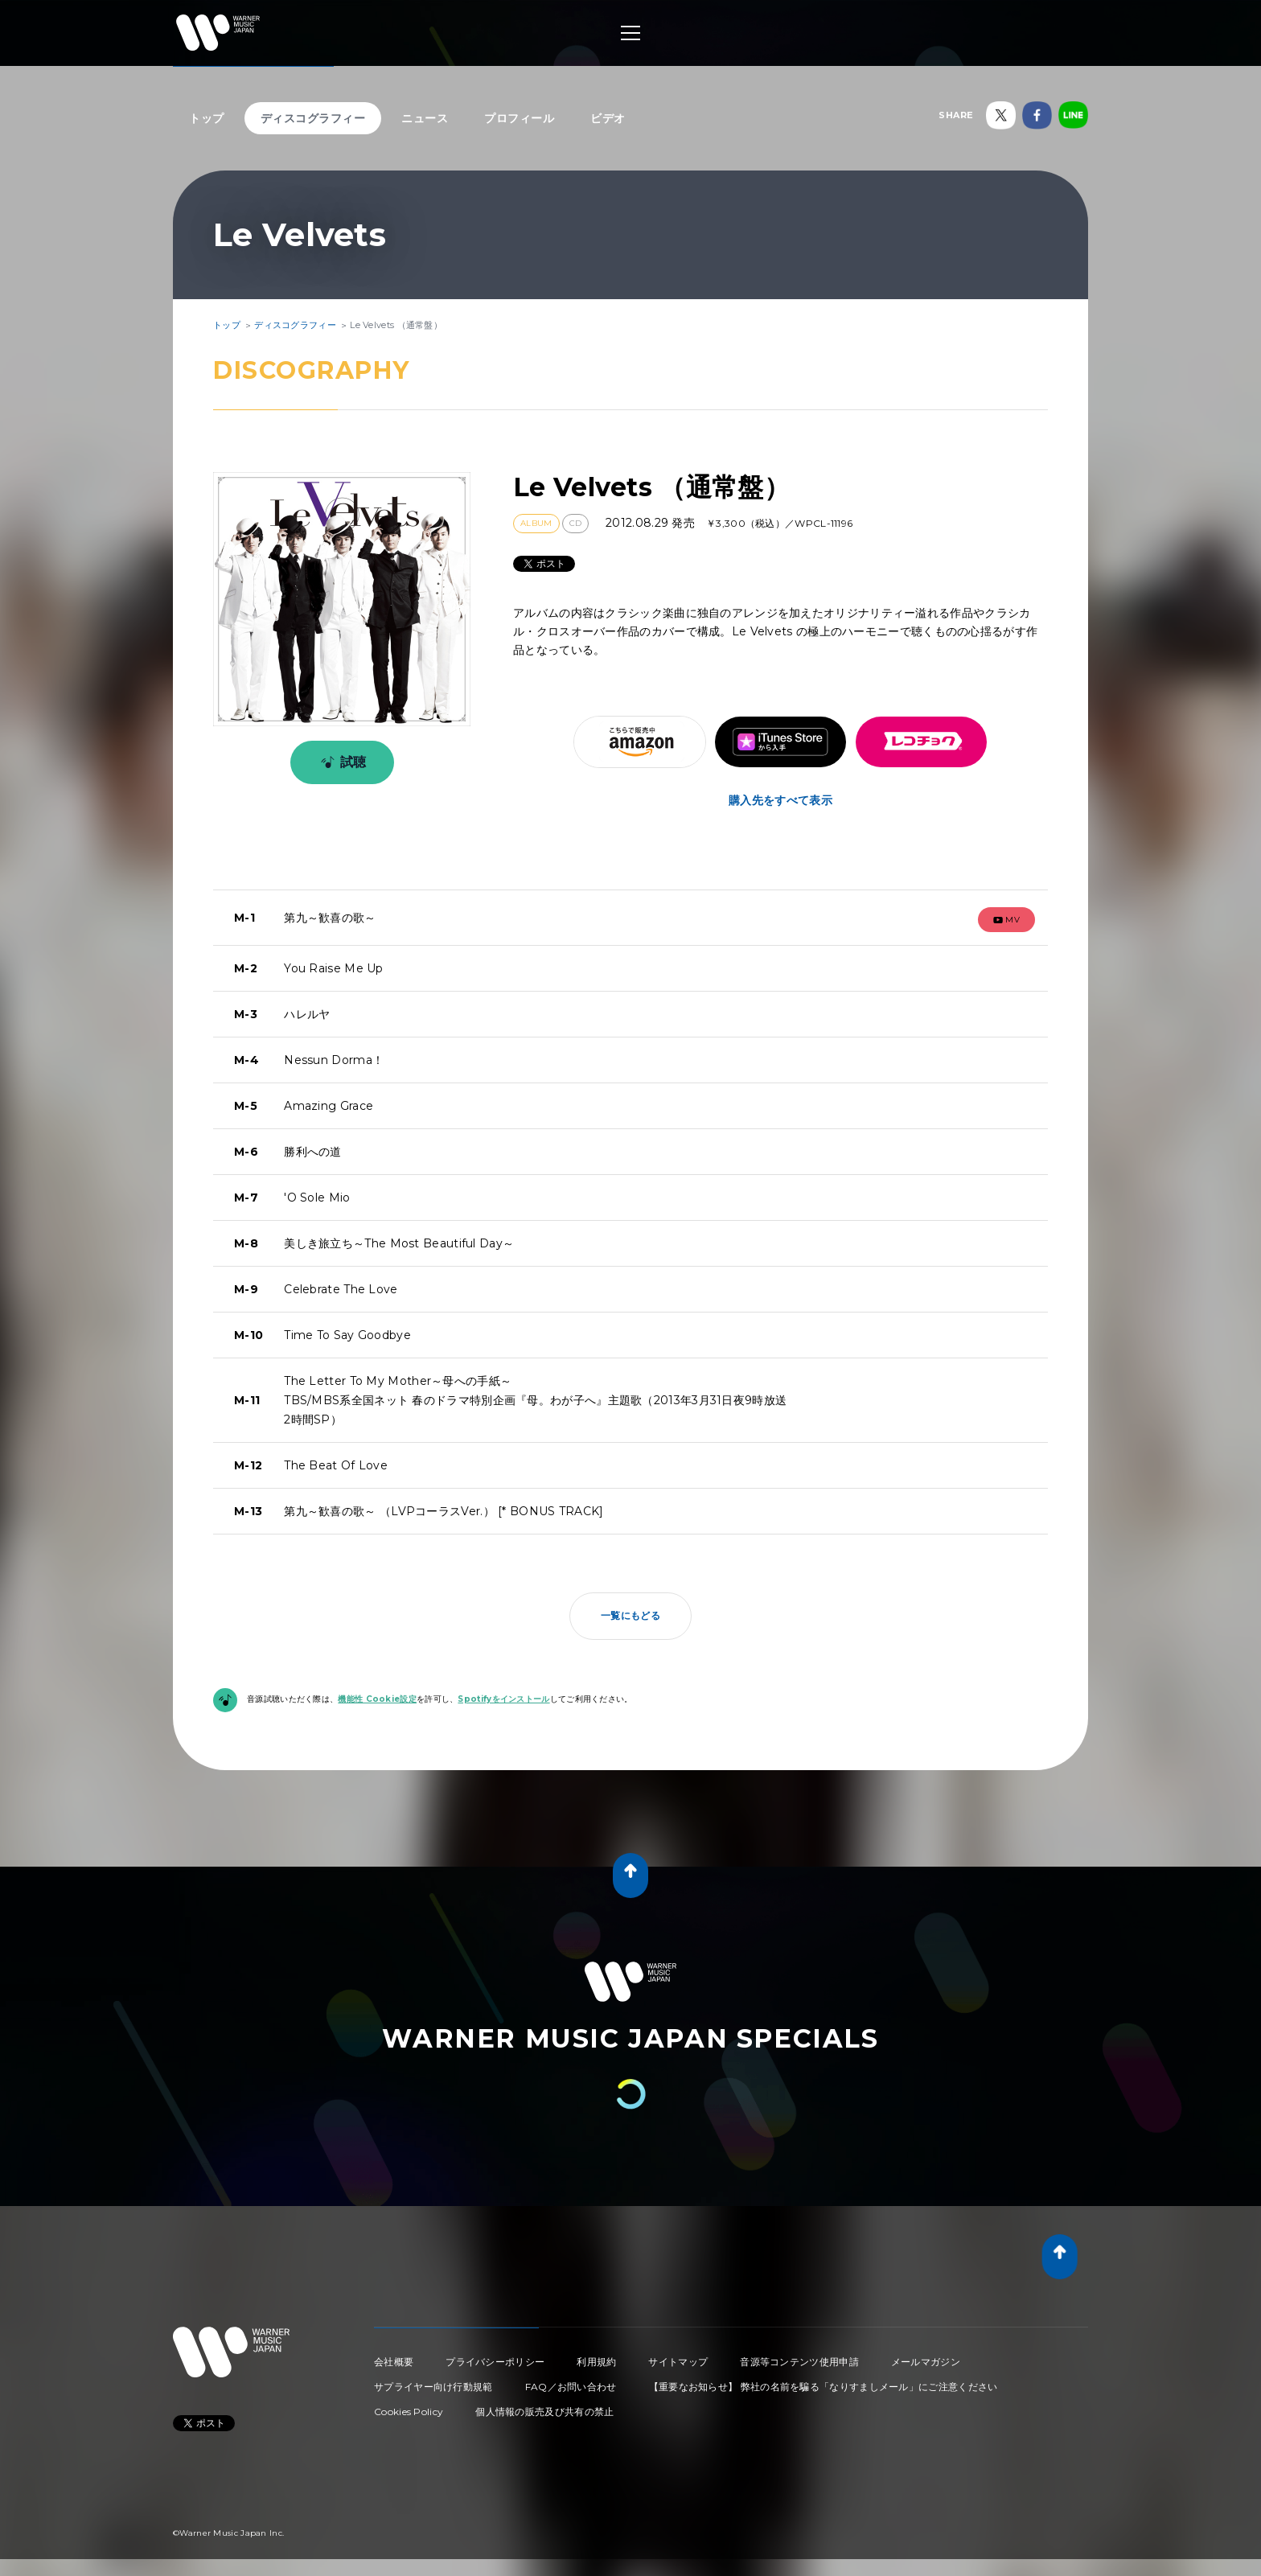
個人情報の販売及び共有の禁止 (544, 2411)
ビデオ (608, 118)
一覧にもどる (630, 1615)
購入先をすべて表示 (780, 800)
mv (1007, 919)
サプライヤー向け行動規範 (433, 2387)
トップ (206, 118)
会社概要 (393, 2362)
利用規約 (596, 2362)
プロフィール (519, 118)
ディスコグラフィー (313, 118)
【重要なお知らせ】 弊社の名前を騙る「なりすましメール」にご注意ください (823, 2387)
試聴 (340, 762)
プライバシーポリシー (495, 2362)
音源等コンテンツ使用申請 (799, 2362)
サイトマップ (678, 2362)
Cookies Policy (408, 2411)
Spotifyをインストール (503, 1699)
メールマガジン (925, 2362)
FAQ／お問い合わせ (571, 2387)
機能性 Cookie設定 (377, 1699)
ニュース (424, 118)
